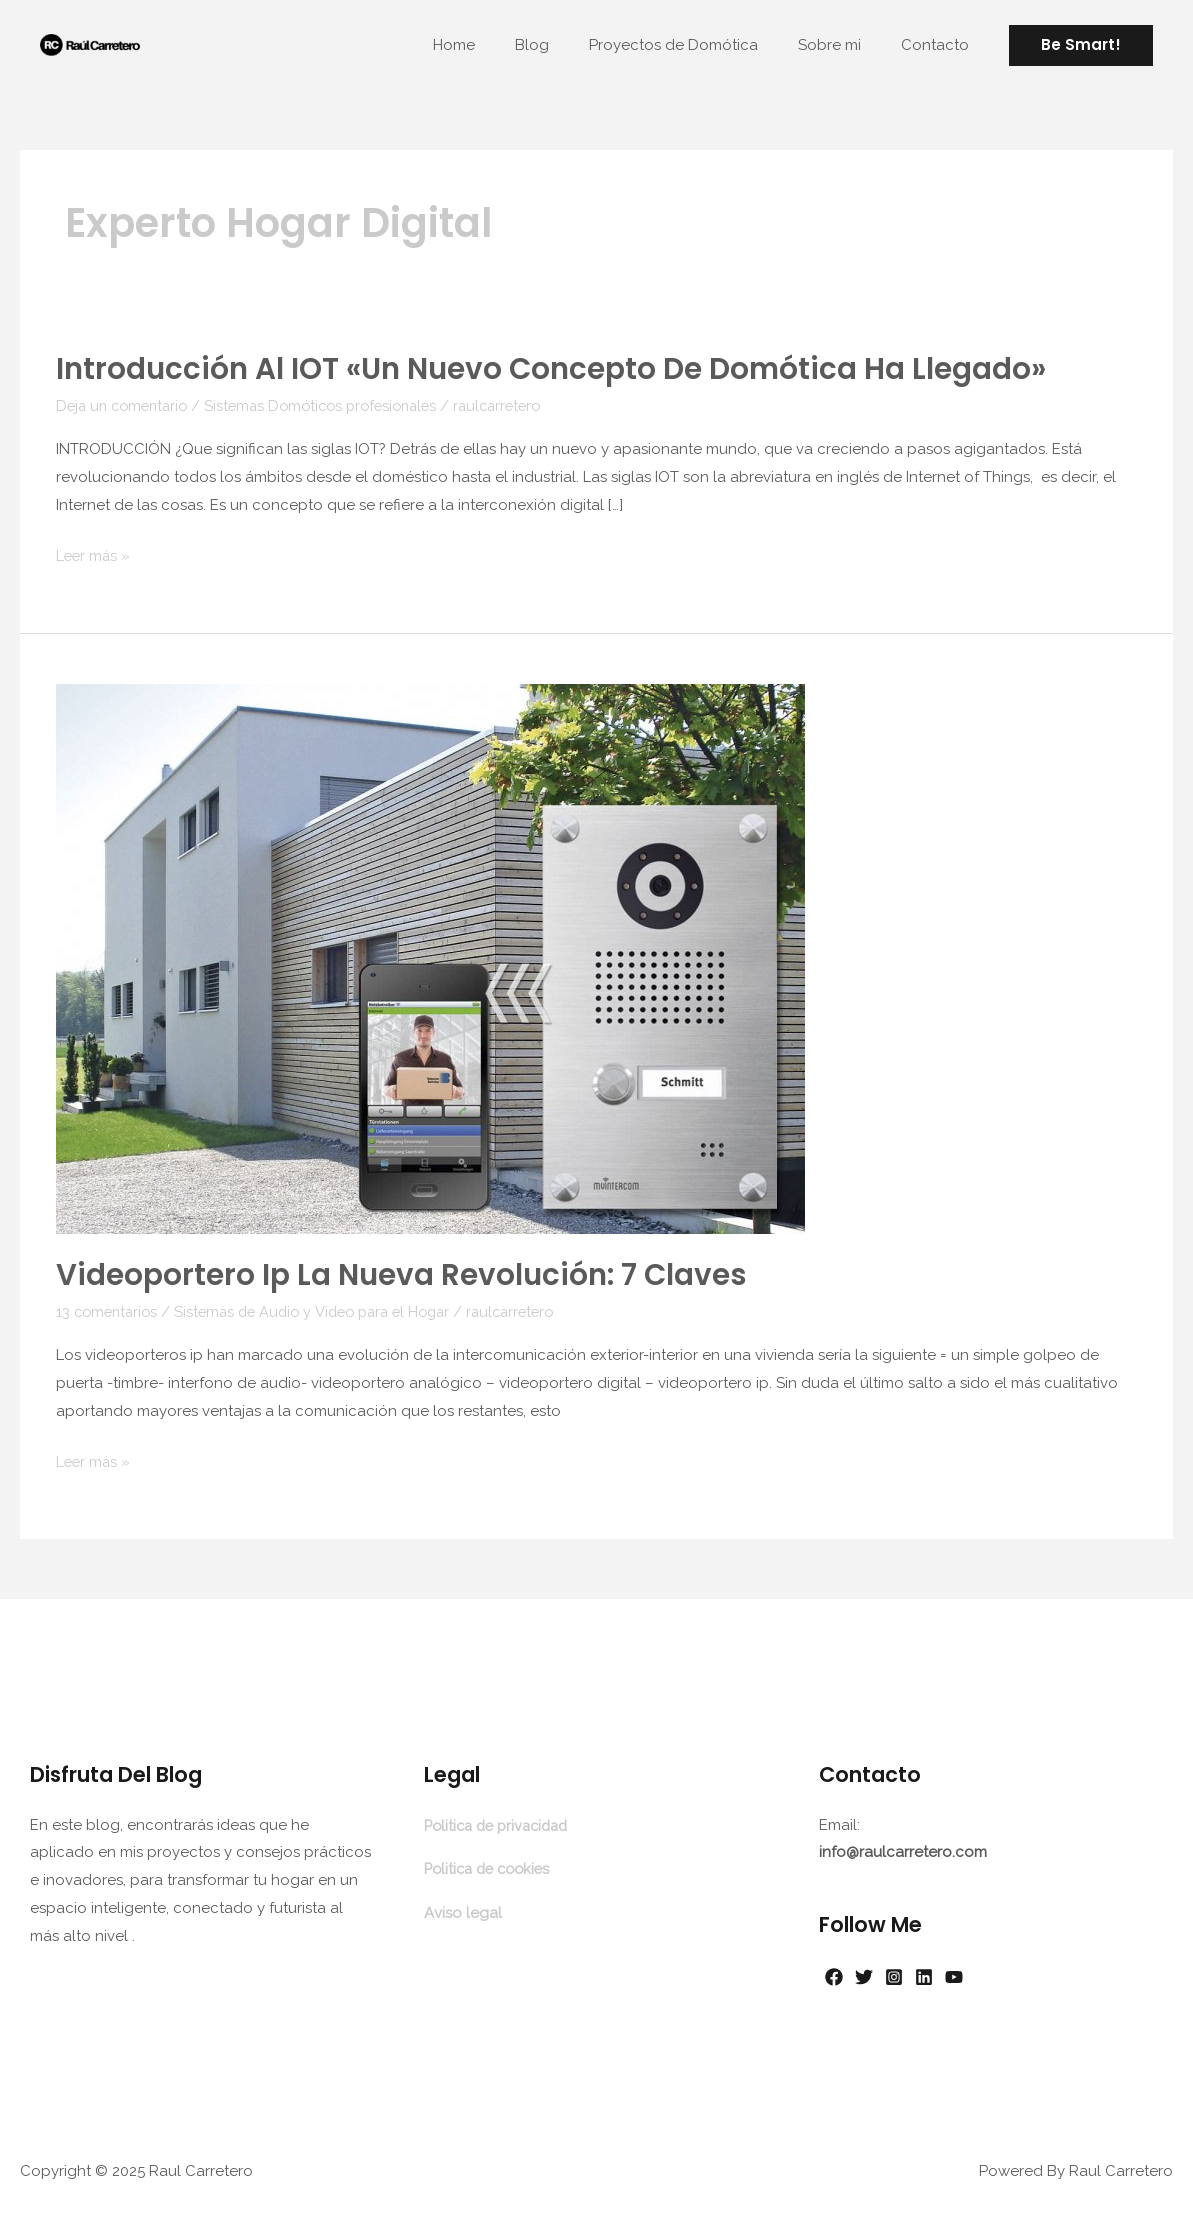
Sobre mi (844, 45)
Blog (567, 45)
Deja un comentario (126, 405)
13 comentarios (109, 1309)
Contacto (940, 45)
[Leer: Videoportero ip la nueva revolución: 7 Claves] (430, 956)
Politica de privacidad (501, 1821)
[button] (1081, 45)
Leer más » (94, 555)
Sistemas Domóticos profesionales (335, 405)
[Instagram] (914, 1973)
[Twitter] (874, 1973)
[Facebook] (834, 1973)
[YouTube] (994, 1973)
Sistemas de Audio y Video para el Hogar (325, 1309)
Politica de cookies (491, 1863)
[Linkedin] (954, 1973)
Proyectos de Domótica (698, 45)
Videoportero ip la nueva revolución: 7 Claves (404, 1273)
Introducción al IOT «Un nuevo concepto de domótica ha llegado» (557, 369)
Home (499, 45)
